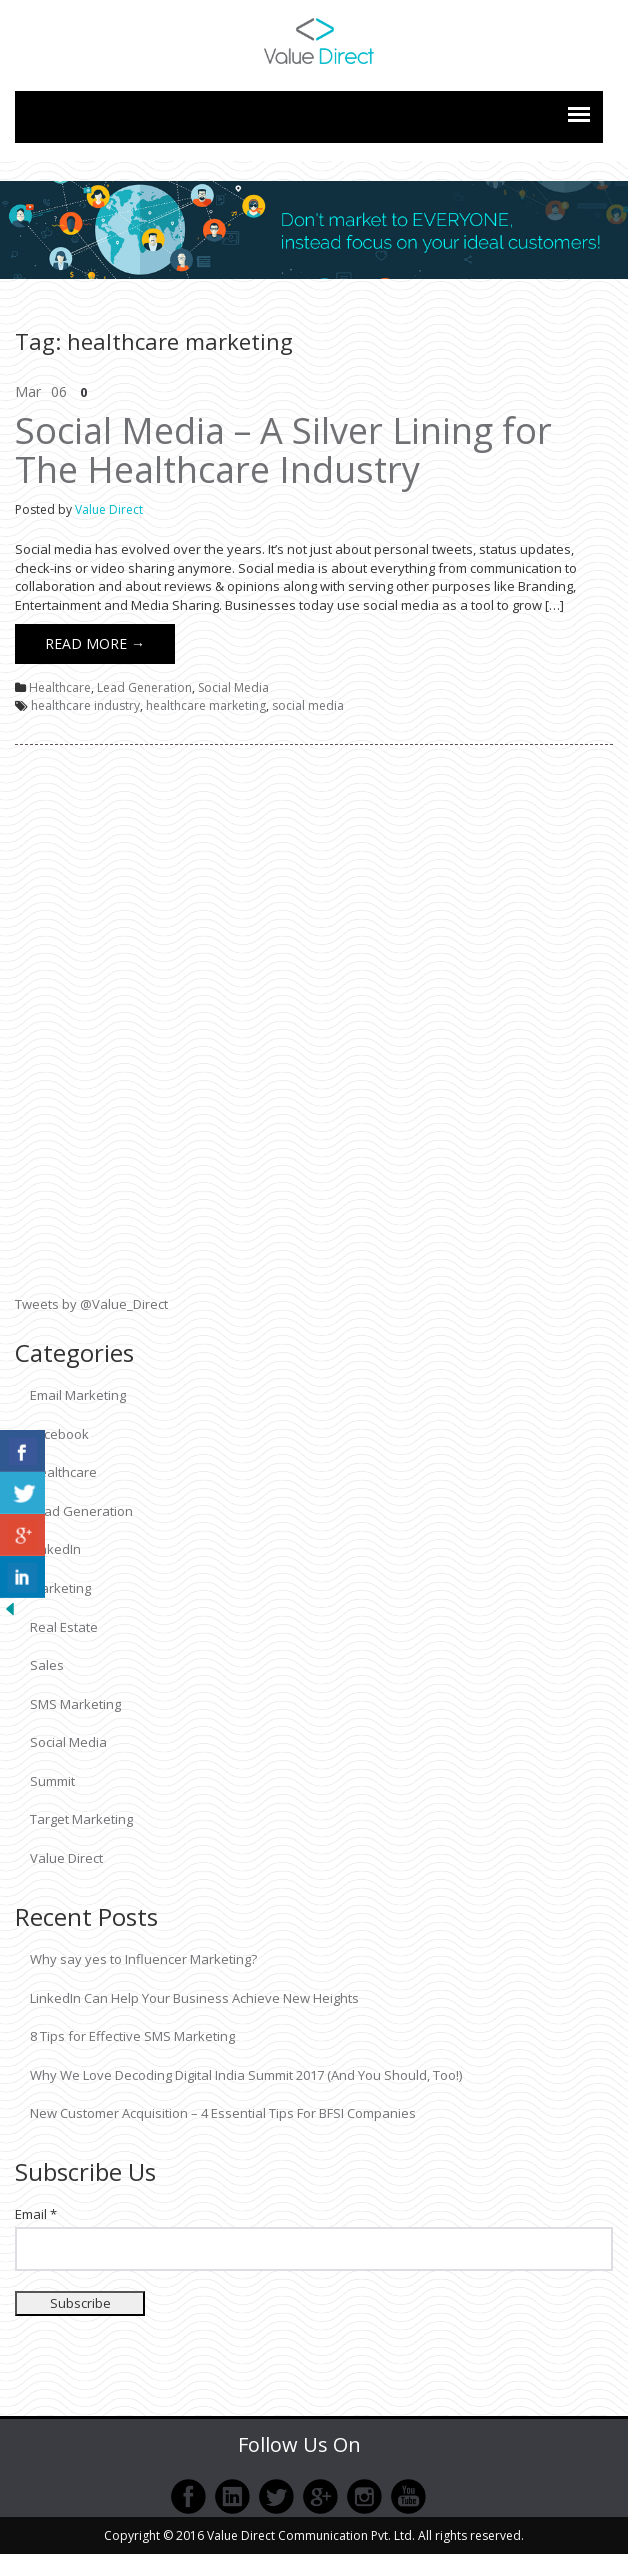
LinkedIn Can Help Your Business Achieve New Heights (194, 1998)
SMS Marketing (75, 1704)
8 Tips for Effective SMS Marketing (132, 2036)
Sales (47, 1665)
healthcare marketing (206, 705)
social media (308, 705)
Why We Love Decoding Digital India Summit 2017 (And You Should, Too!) (246, 2075)
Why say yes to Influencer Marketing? (143, 1959)
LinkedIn (55, 1549)
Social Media (233, 687)
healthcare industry (85, 705)
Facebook (59, 1434)
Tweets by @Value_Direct (91, 1304)
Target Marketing (81, 1819)
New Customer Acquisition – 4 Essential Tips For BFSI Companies (223, 2113)
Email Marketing (78, 1395)
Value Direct (109, 509)
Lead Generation (144, 687)
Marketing (60, 1588)
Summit (52, 1781)
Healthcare (60, 687)
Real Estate (64, 1627)
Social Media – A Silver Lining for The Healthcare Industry (283, 450)
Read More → (95, 643)
